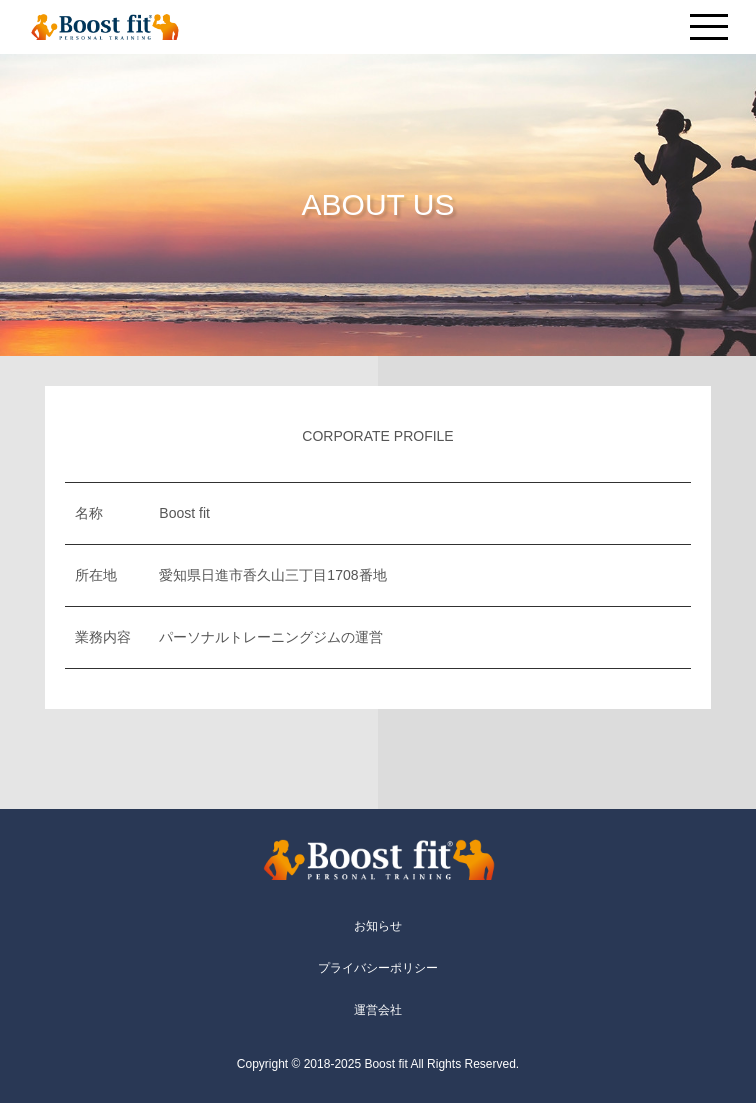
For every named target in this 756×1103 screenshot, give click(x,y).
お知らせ (378, 926)
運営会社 (378, 1010)
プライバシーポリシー (378, 968)
